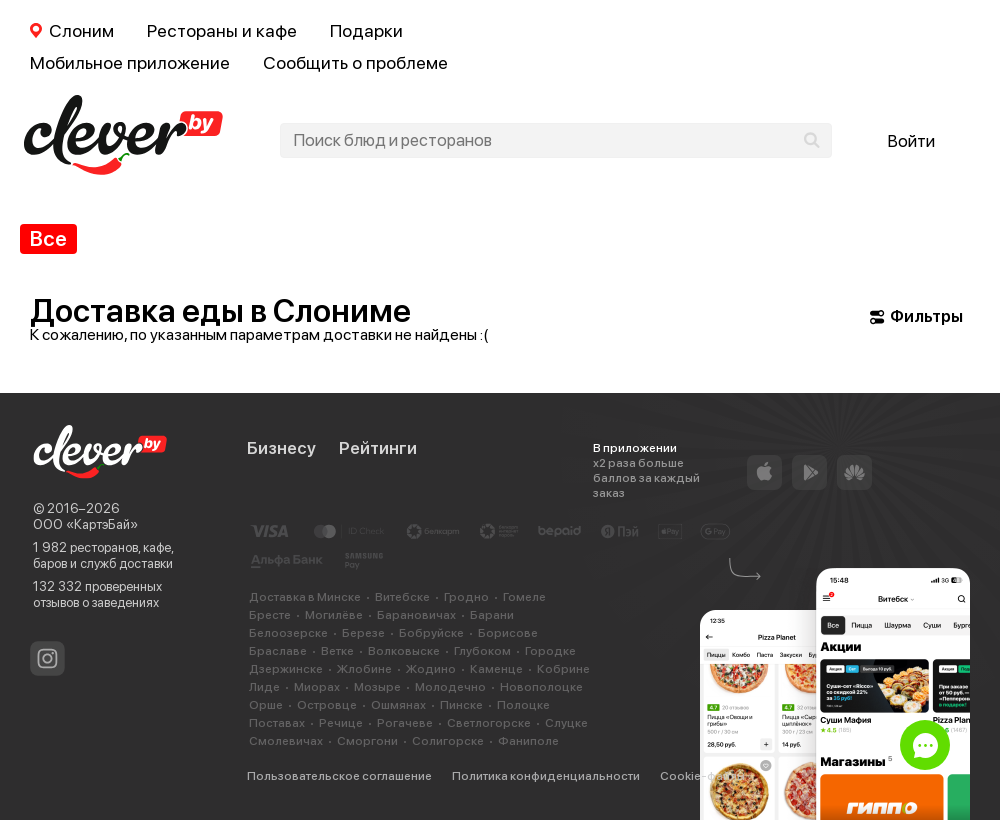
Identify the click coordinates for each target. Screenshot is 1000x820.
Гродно (466, 597)
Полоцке (523, 705)
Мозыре (377, 687)
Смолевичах (286, 741)
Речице (341, 723)
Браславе (278, 651)
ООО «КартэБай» (85, 524)
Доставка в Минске (305, 597)
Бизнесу (281, 448)
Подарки (366, 30)
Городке (550, 651)
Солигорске (448, 741)
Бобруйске (431, 633)
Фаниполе (528, 741)
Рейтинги (378, 448)
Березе (363, 633)
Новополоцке (541, 687)
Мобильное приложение (130, 62)
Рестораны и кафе (222, 30)
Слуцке (566, 723)
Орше (266, 705)
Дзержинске (286, 669)
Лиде (264, 687)
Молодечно (450, 687)
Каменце (496, 669)
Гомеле (524, 597)
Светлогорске (489, 723)
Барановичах (416, 615)
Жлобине (364, 669)
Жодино (431, 669)
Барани (492, 615)
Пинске (461, 705)
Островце (327, 705)
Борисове (508, 633)
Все (48, 238)
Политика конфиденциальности (546, 776)
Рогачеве (405, 723)
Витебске (402, 597)
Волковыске (404, 651)
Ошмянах (398, 705)
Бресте (270, 615)
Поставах (277, 723)
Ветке (337, 651)
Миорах (317, 687)
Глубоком (482, 651)
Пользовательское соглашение (339, 776)
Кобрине (563, 669)
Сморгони (367, 741)
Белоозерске (288, 633)
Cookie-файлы (702, 776)
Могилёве (334, 615)
